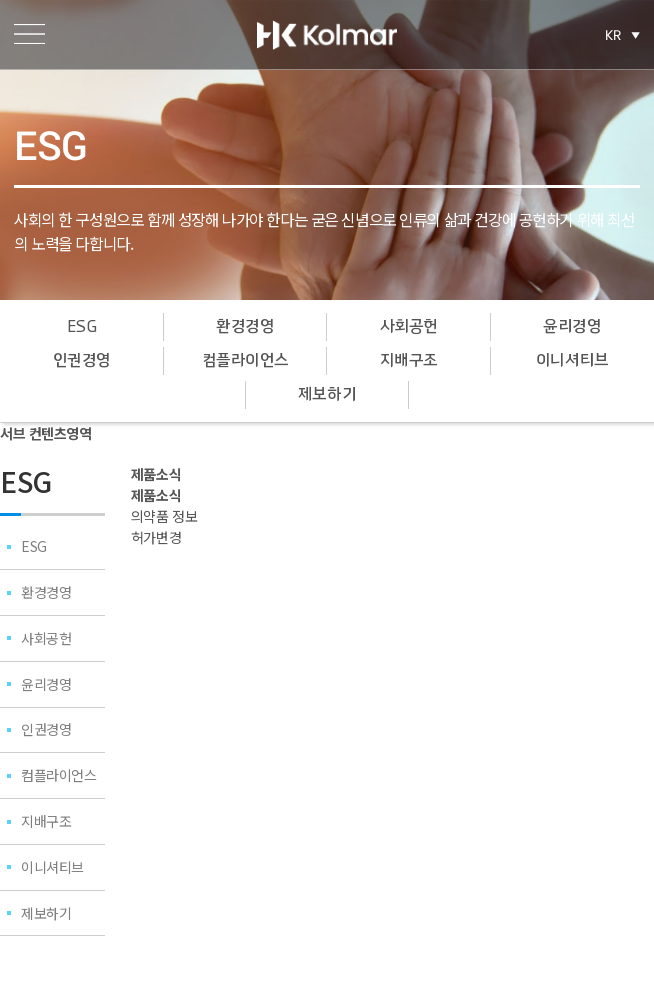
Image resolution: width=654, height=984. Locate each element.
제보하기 (327, 395)
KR (613, 35)
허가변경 (156, 537)
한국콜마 (327, 35)
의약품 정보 (164, 516)
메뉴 (29, 34)
